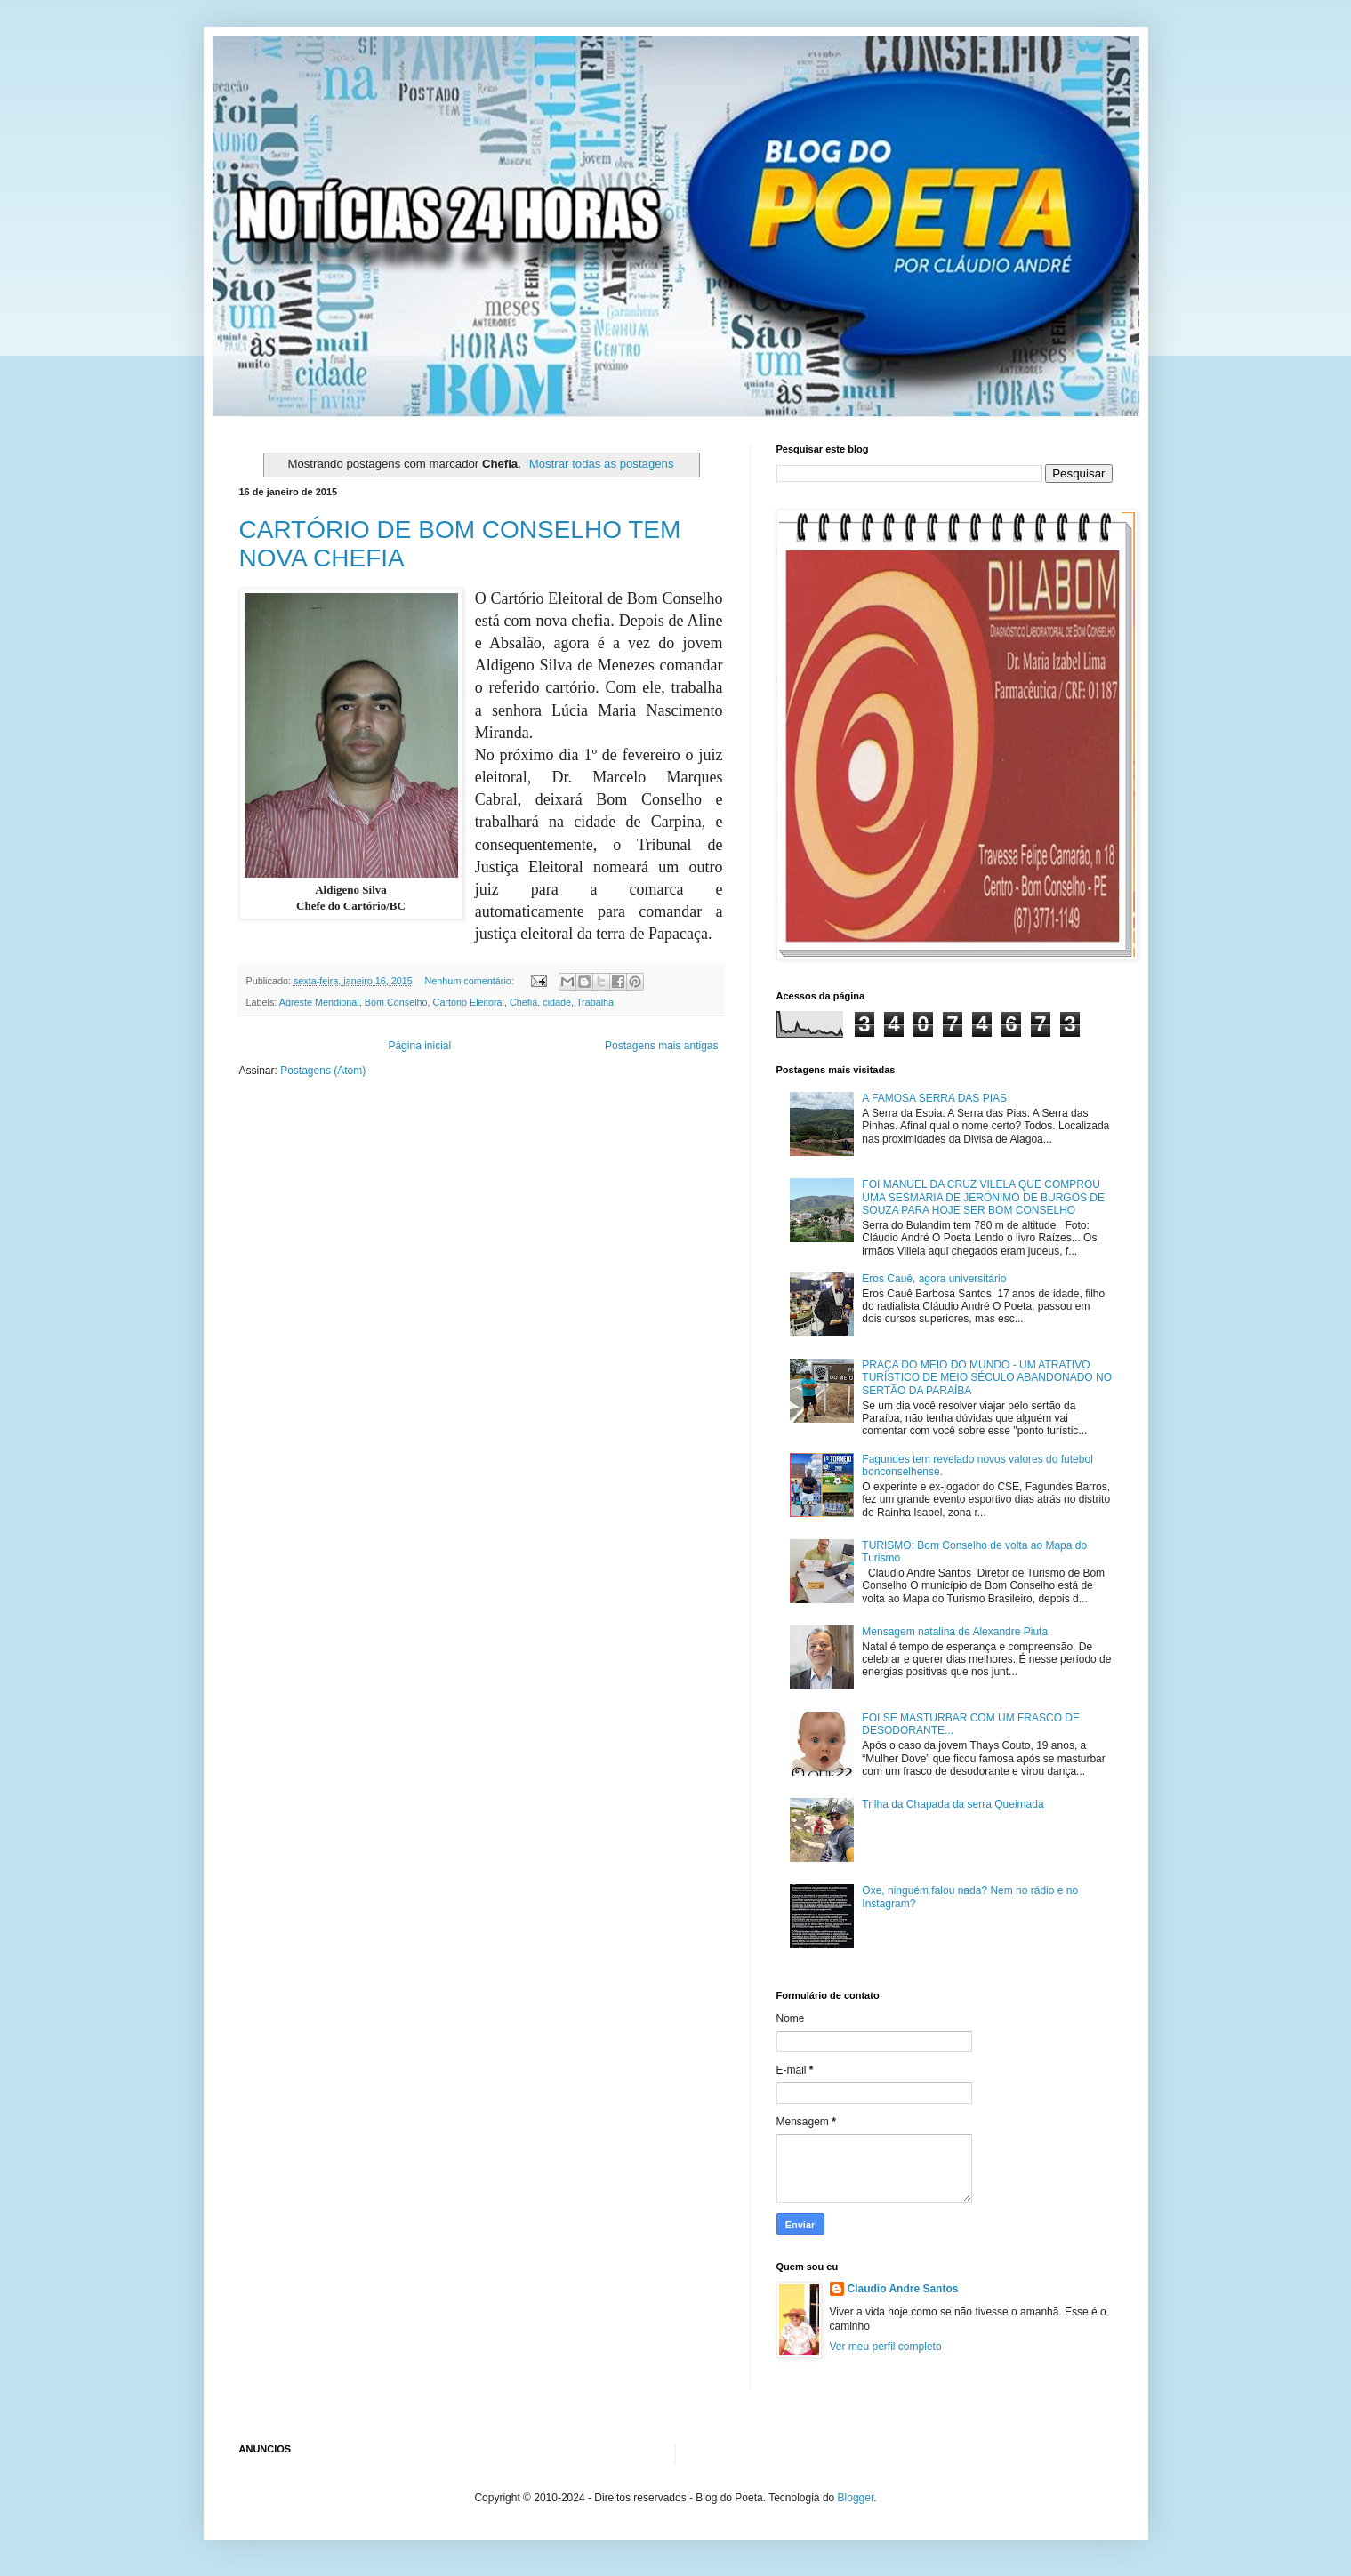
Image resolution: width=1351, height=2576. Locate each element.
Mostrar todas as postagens (601, 463)
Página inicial (419, 1045)
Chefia (523, 1002)
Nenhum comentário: (471, 980)
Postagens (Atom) (323, 1070)
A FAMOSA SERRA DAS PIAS (934, 1098)
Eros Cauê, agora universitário (934, 1278)
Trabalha (595, 1002)
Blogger (856, 2498)
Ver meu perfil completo (886, 2346)
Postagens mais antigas (661, 1045)
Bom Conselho (396, 1002)
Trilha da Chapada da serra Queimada (952, 1804)
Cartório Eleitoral (468, 1002)
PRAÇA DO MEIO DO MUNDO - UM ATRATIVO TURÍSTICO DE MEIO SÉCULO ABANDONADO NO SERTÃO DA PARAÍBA (987, 1378)
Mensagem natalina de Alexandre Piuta (955, 1631)
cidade (557, 1002)
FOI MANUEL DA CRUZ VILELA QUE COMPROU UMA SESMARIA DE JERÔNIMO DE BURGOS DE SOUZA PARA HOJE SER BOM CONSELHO (983, 1197)
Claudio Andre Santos (903, 2289)
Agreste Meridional (319, 1002)
